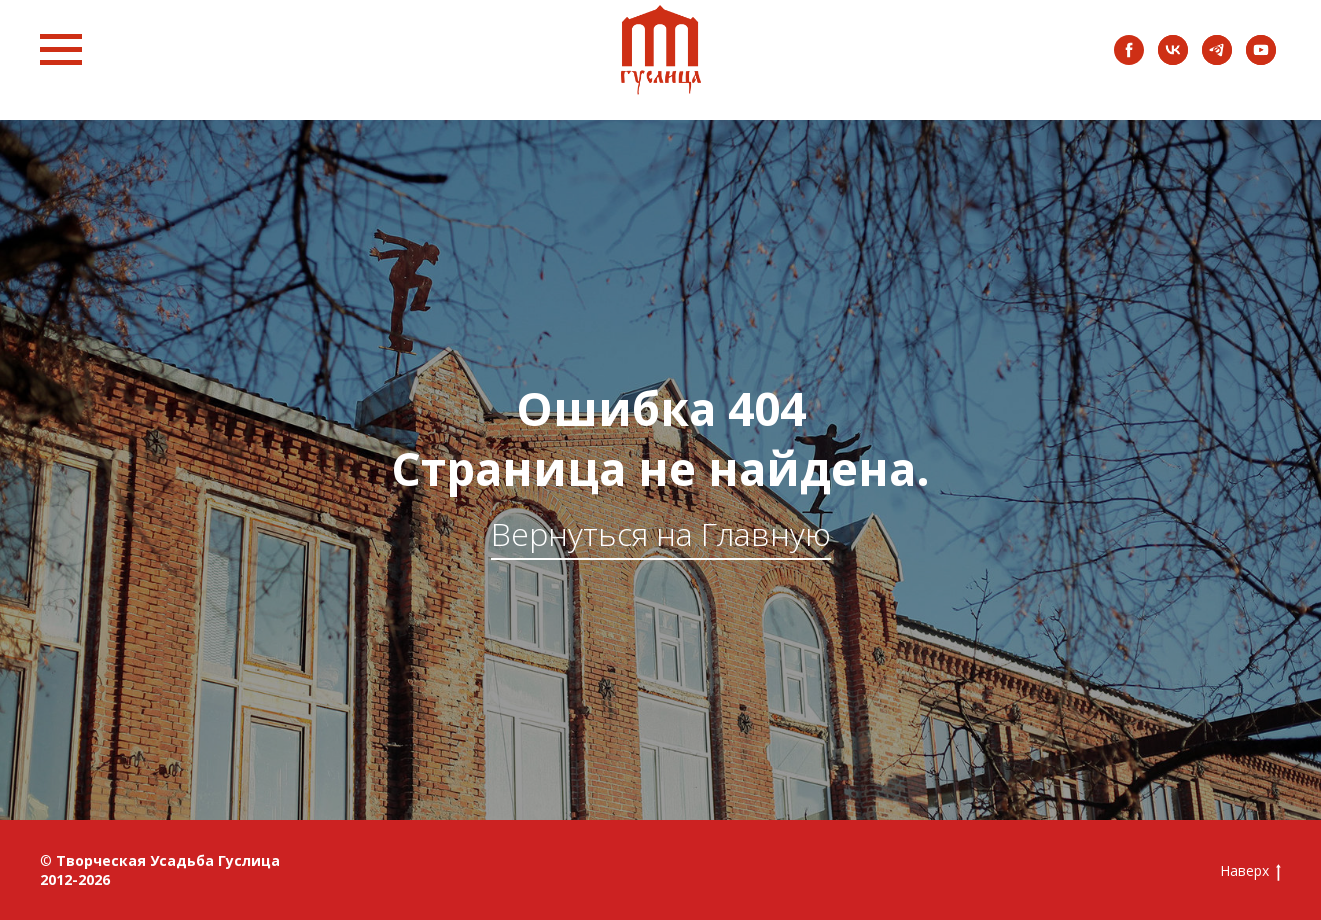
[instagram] (1217, 59)
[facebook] (1129, 59)
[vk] (1173, 59)
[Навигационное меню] (61, 50)
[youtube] (1261, 59)
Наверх (1250, 871)
